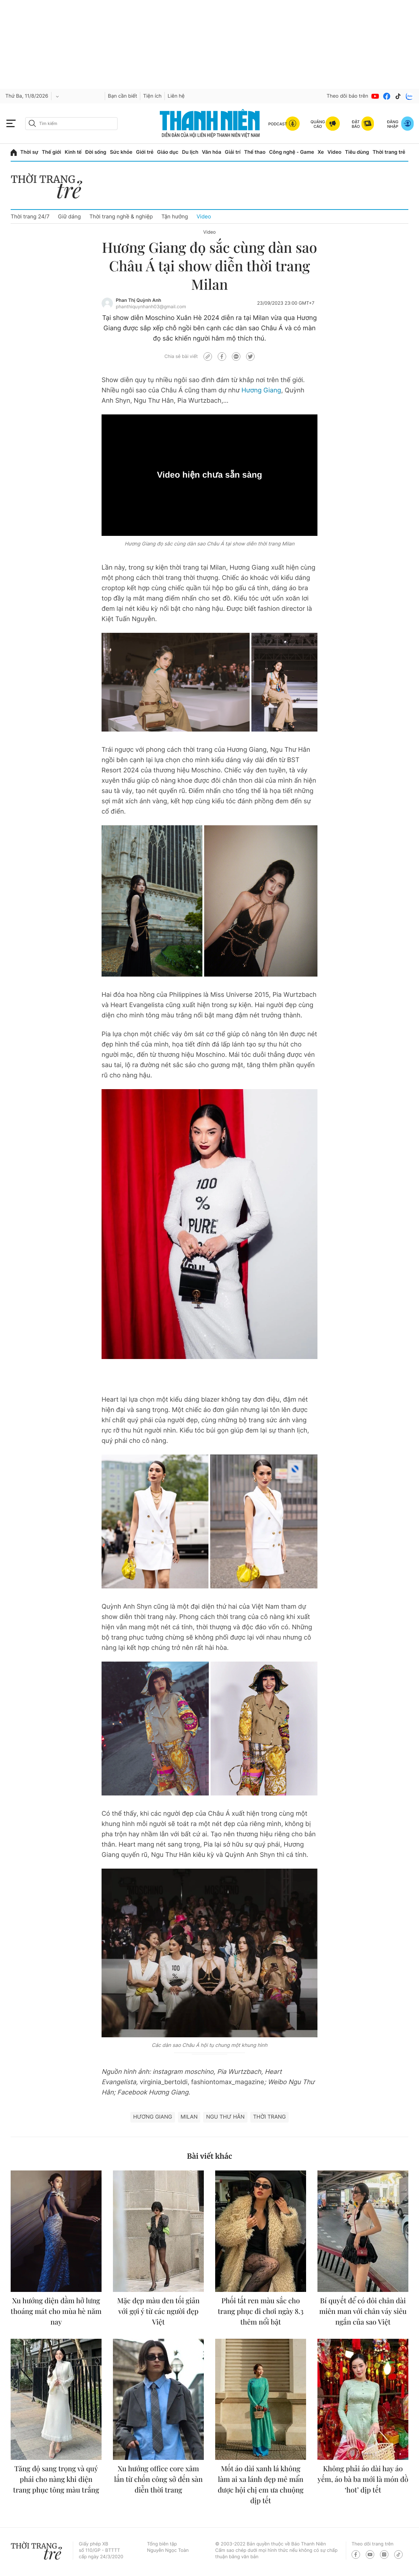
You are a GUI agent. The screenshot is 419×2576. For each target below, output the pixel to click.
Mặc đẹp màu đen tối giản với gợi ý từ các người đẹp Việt (158, 2311)
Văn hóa (212, 152)
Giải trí (232, 152)
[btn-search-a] (32, 123)
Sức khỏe (121, 152)
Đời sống (95, 152)
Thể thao (254, 152)
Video (334, 152)
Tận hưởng (174, 216)
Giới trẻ (144, 152)
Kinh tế (73, 152)
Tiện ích (152, 96)
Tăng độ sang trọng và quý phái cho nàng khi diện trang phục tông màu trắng (56, 2479)
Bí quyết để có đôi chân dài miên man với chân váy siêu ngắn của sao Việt (363, 2311)
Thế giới (51, 152)
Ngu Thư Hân (225, 2116)
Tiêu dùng (357, 152)
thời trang (269, 2116)
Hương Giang (261, 390)
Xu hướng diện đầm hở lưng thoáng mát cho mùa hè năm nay (56, 2311)
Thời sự (29, 152)
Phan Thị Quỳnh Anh (138, 300)
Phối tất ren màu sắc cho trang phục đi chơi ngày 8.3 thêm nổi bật (261, 2311)
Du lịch (190, 152)
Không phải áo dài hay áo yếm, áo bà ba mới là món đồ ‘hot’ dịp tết (362, 2479)
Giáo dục (167, 152)
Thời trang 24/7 (30, 216)
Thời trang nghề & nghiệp (121, 216)
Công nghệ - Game (291, 152)
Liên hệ (176, 96)
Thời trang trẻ (388, 152)
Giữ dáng (69, 216)
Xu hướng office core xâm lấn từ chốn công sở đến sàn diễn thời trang (158, 2479)
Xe (321, 152)
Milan (189, 2116)
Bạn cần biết (122, 96)
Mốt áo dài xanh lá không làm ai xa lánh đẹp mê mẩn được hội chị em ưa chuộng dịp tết (261, 2484)
